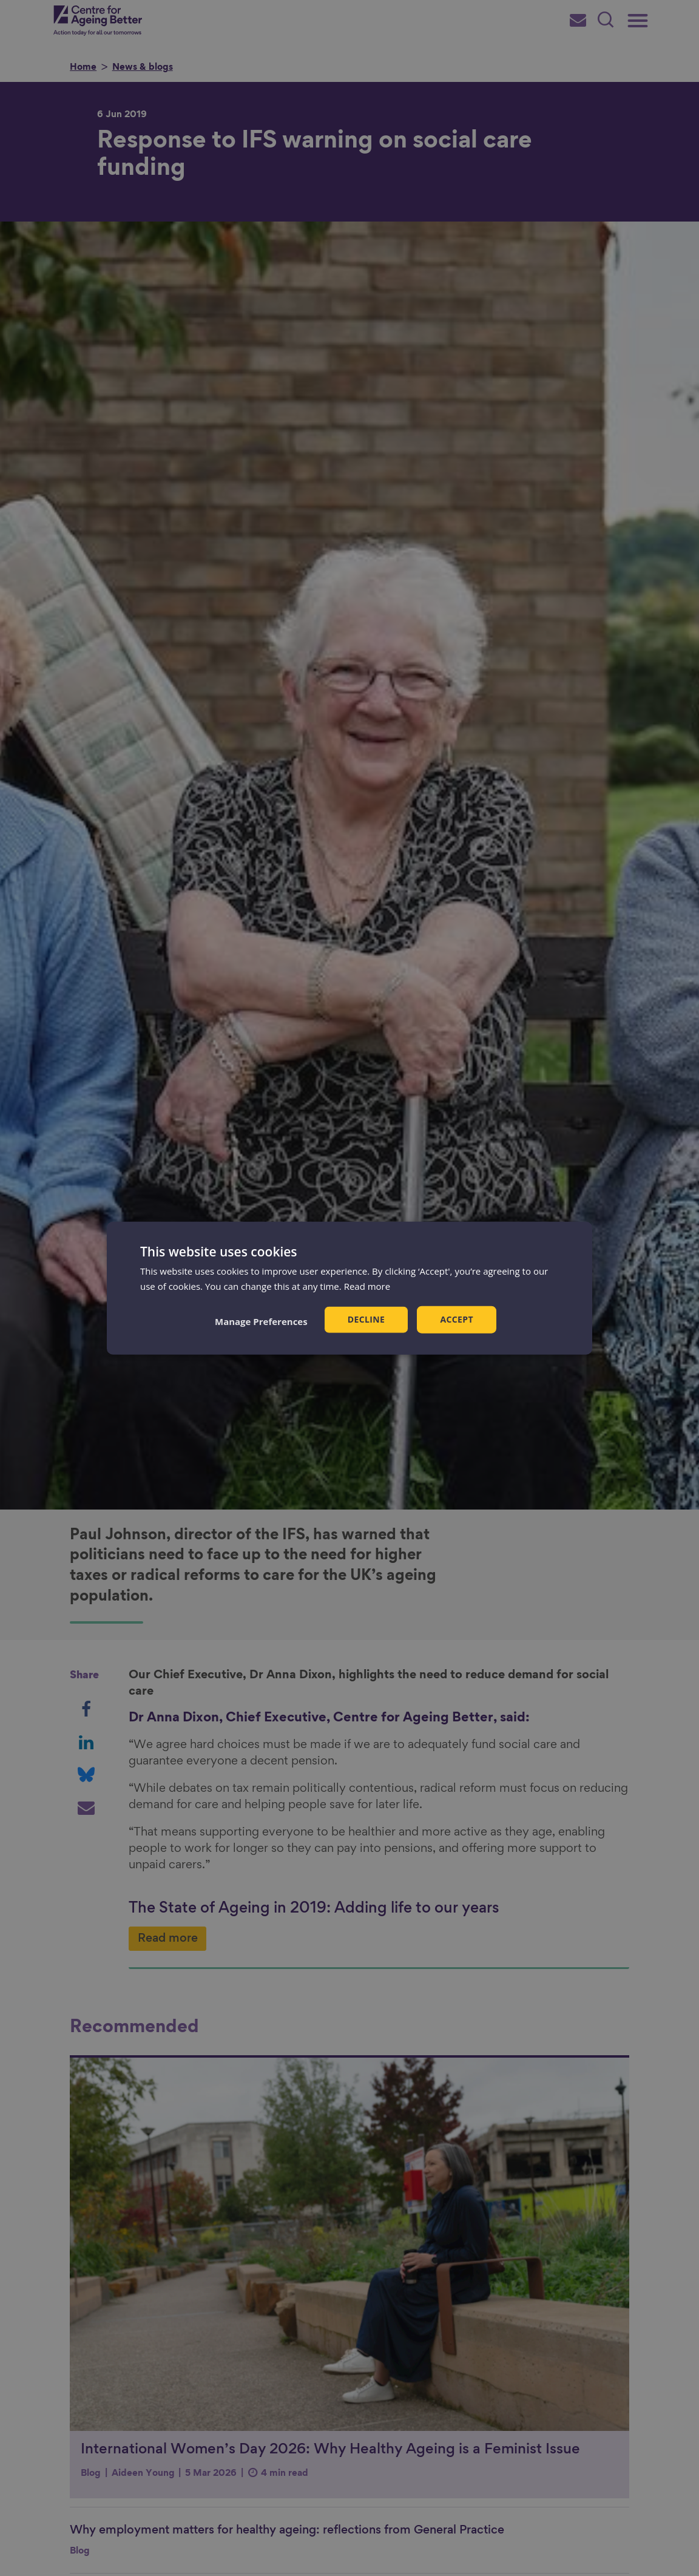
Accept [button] (456, 1319)
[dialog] (349, 1288)
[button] (261, 1320)
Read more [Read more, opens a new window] (367, 1286)
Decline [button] (366, 1319)
